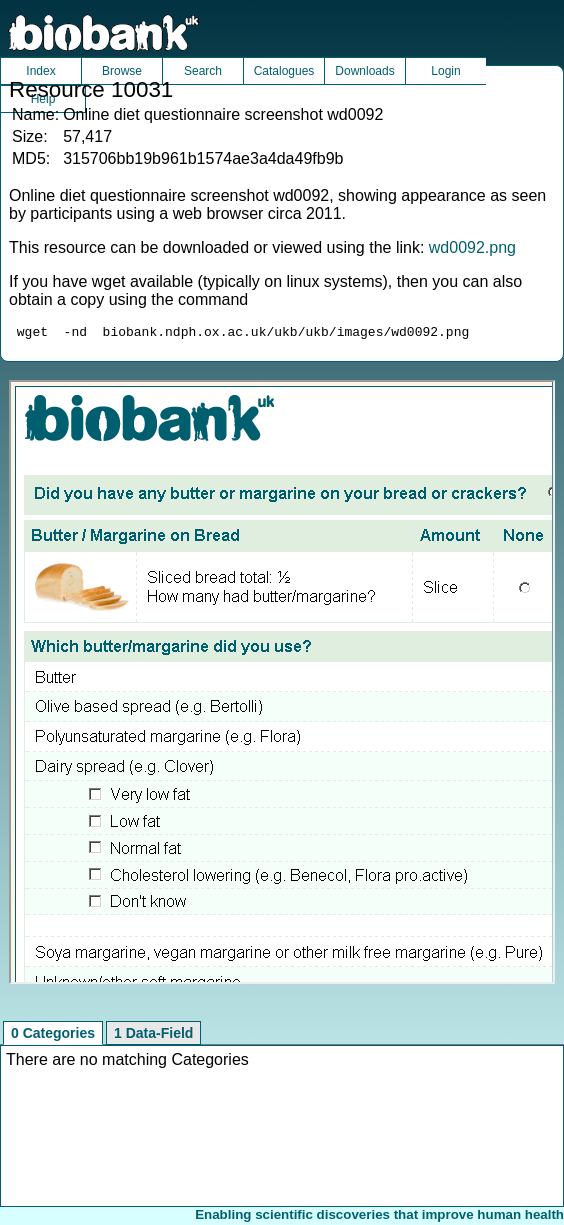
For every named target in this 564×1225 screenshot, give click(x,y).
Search (203, 71)
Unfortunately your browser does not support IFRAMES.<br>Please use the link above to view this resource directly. (281, 685)
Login (445, 71)
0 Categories (53, 1036)
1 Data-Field (153, 1036)
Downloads (364, 71)
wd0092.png (472, 247)
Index (40, 71)
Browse (122, 71)
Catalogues (284, 71)
